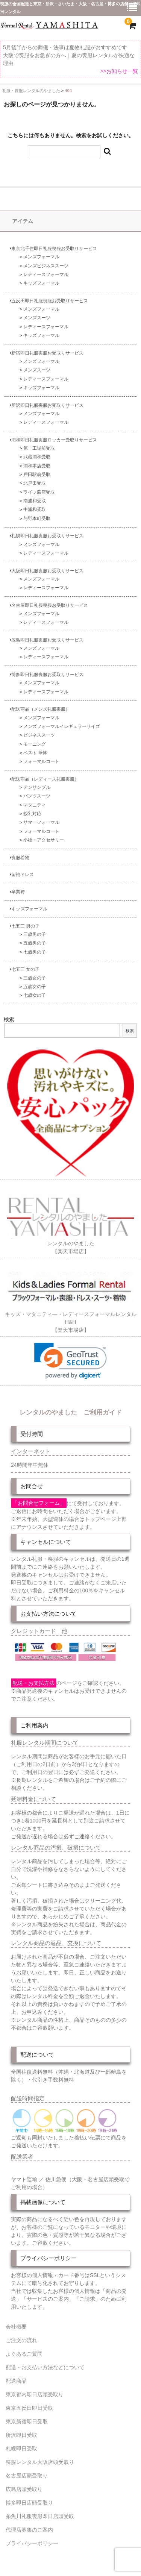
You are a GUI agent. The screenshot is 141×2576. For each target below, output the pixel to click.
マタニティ (34, 804)
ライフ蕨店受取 (39, 492)
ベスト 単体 (35, 752)
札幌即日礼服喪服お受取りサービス (46, 535)
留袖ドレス (22, 874)
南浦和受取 (34, 500)
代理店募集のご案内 (29, 2530)
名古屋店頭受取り (27, 2476)
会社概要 (16, 2327)
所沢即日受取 (21, 2435)
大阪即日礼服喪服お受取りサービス (46, 570)
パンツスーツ (36, 795)
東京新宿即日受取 (27, 2421)
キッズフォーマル (41, 282)
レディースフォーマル (45, 274)
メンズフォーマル (41, 256)
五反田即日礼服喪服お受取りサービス (49, 300)
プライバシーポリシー (32, 2543)
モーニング (34, 743)
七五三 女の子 (24, 969)
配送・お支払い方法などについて (45, 2367)
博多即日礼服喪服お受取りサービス (46, 674)
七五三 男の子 (24, 925)
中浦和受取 (34, 509)
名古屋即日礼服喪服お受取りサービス (49, 605)
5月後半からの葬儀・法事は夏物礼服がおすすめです (65, 47)
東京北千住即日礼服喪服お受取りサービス (53, 248)
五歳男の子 (34, 942)
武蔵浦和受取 (36, 456)
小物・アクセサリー (43, 839)
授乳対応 (32, 813)
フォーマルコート (41, 761)
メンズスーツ (36, 317)
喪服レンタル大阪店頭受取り (40, 2462)
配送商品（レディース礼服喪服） (44, 778)
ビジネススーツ (39, 734)
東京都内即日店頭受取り (35, 2394)
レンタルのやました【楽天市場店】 (70, 1243)
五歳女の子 (34, 986)
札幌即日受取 (21, 2449)
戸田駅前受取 (36, 474)
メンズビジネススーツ (45, 265)
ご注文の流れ (21, 2340)
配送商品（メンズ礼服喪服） (40, 709)
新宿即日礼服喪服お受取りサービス (46, 352)
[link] (70, 1361)
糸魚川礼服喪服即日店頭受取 (40, 2516)
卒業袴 (17, 891)
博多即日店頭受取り (29, 2503)
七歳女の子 (34, 995)
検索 (9, 1019)
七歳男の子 (34, 951)
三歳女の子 (34, 977)
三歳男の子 (34, 934)
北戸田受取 (34, 483)
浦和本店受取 (36, 465)
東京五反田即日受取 (29, 2408)
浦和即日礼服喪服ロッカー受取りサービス (53, 439)
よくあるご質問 (24, 2354)
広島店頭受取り (24, 2489)
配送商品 (16, 2381)
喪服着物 (19, 857)
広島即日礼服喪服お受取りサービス (46, 639)
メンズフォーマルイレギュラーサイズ (61, 726)
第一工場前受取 (39, 448)
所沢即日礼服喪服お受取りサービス (46, 405)
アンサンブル (36, 787)
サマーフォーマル (41, 822)
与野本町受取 (36, 518)
